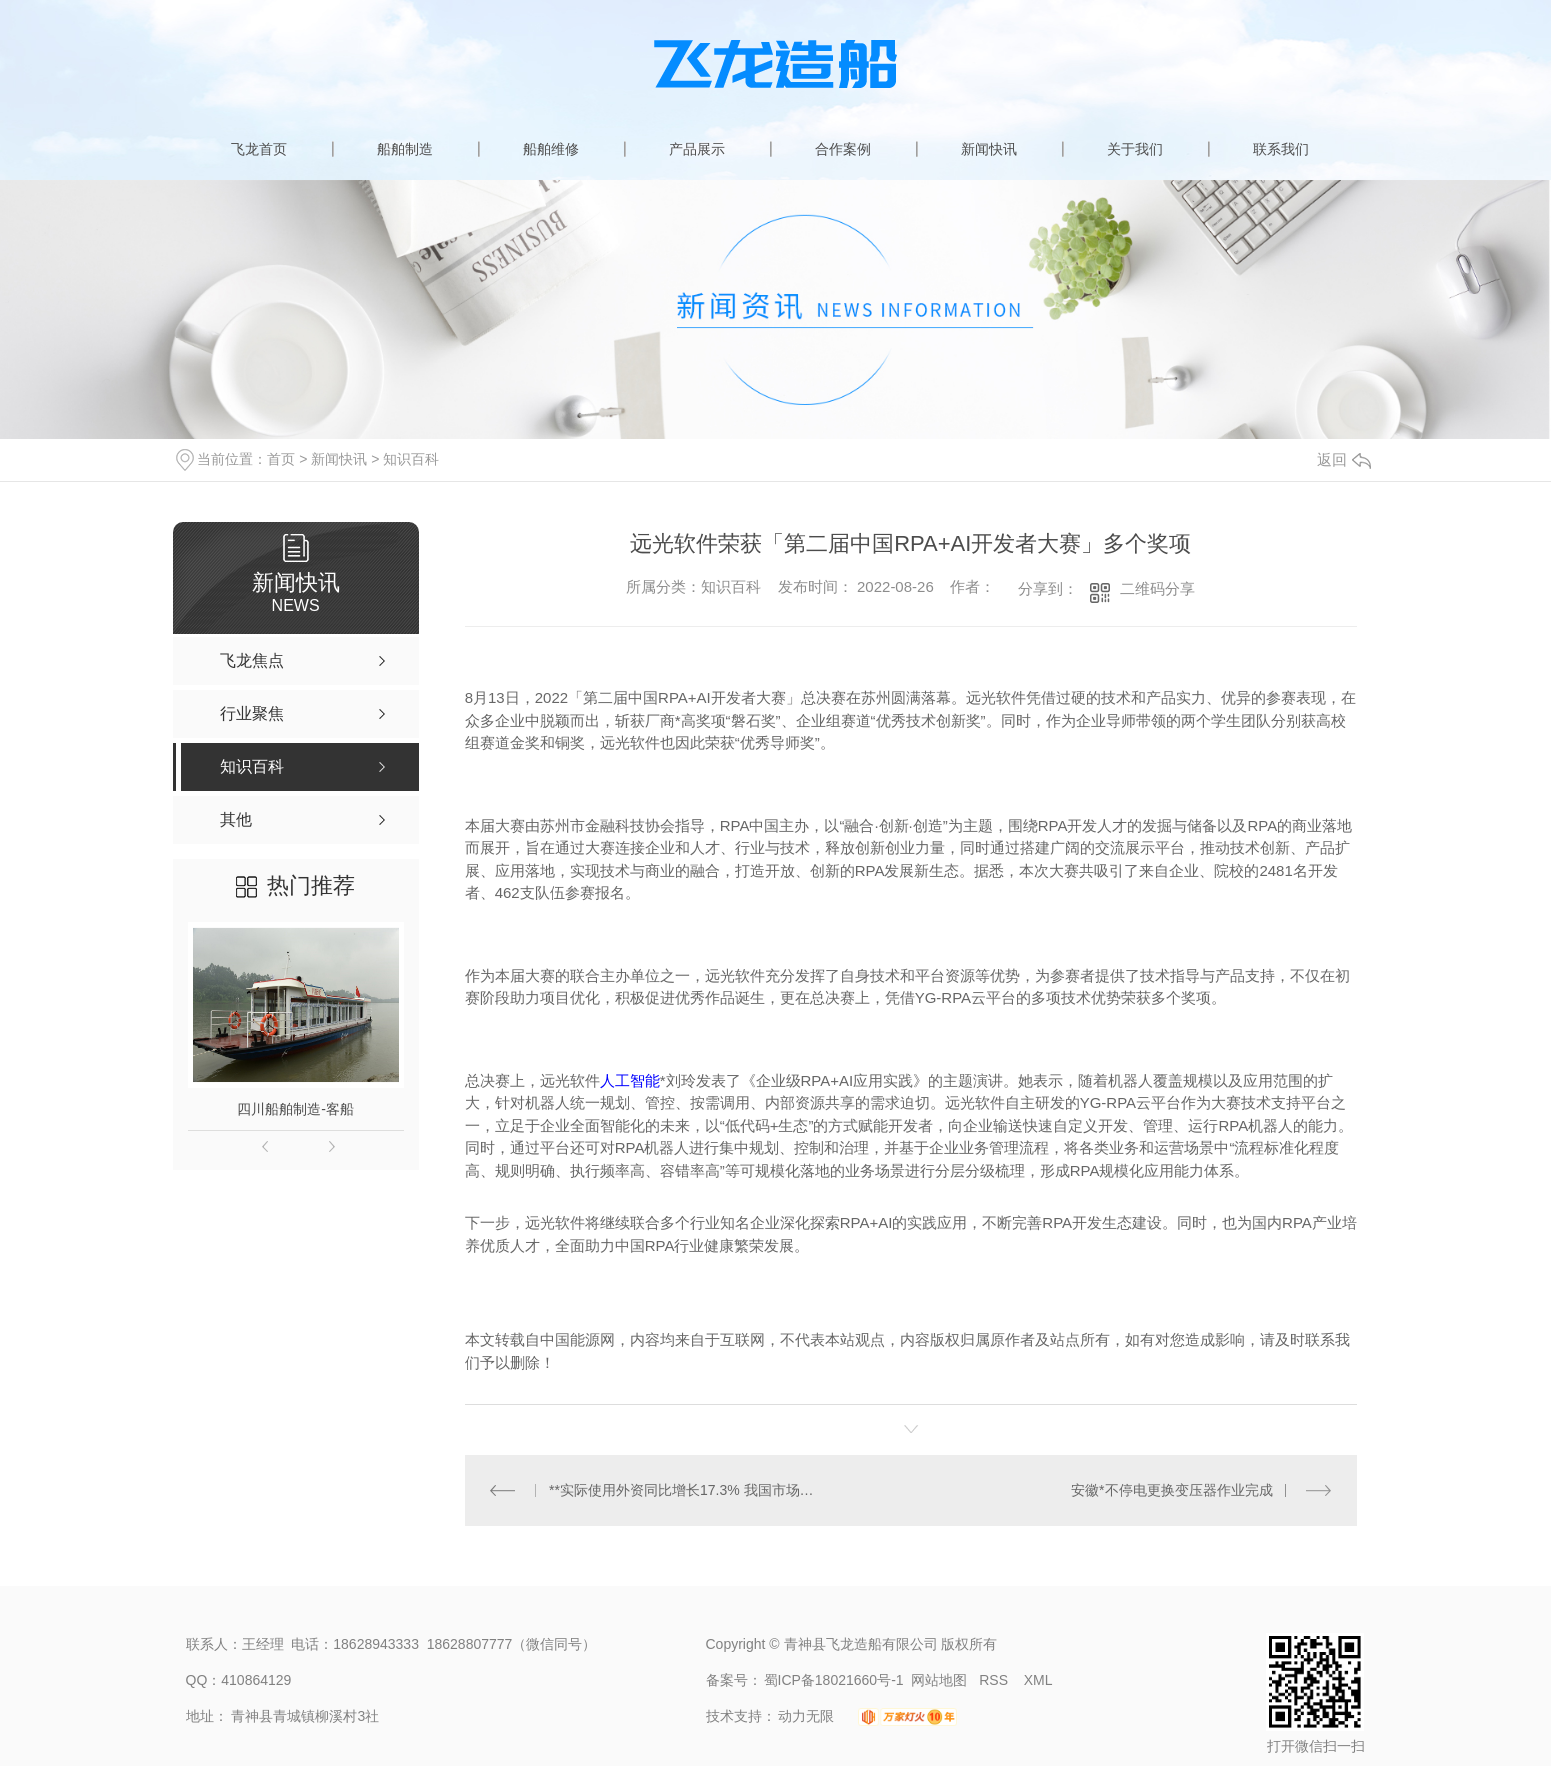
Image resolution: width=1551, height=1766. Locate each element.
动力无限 (806, 1716)
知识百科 (411, 459)
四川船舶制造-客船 (295, 1109)
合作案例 (843, 149)
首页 (281, 459)
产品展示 (697, 149)
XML (1038, 1680)
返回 (1344, 459)
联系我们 (1281, 149)
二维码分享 (1157, 588)
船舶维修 (551, 149)
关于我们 (1135, 149)
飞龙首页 (259, 149)
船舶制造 (405, 149)
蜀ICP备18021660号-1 (834, 1680)
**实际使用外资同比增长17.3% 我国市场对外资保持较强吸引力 (687, 1490)
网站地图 (939, 1680)
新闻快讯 (989, 149)
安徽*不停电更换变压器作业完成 (1171, 1490)
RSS (995, 1680)
